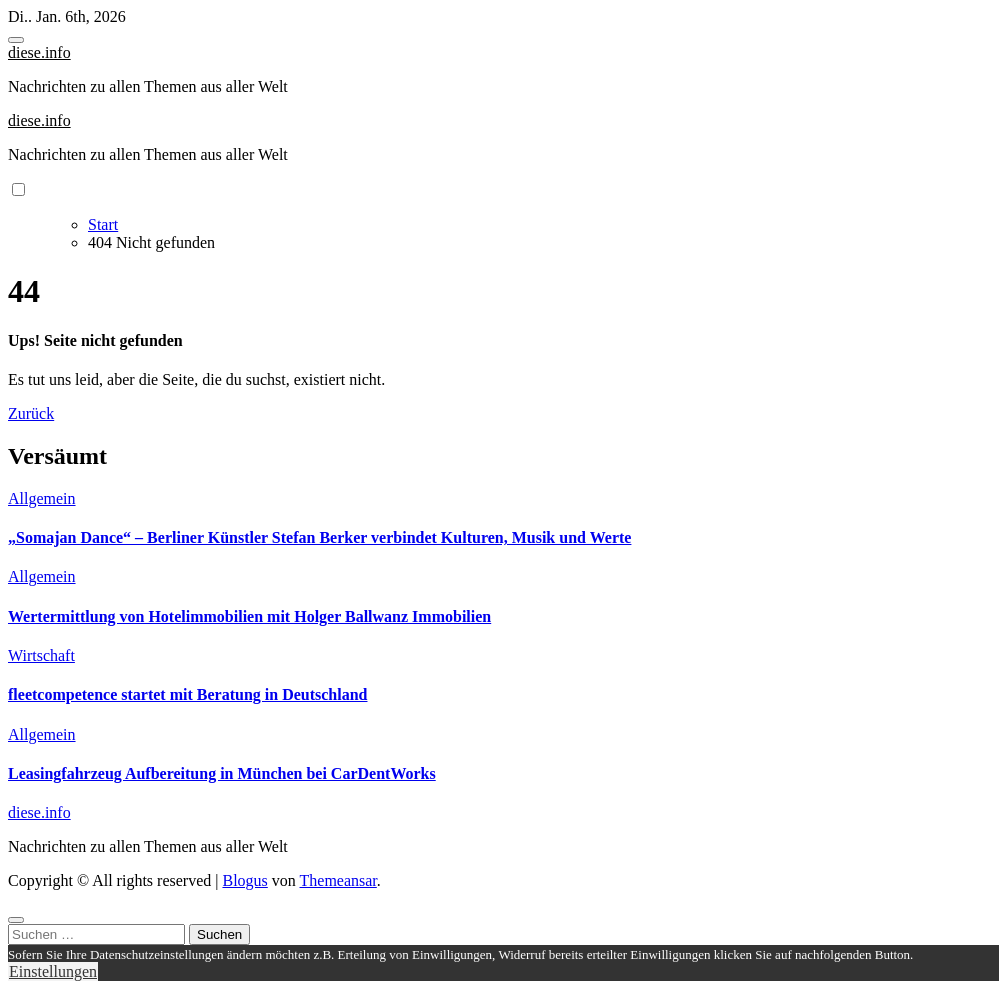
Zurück (31, 413)
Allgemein (42, 498)
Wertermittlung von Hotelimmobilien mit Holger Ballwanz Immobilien (249, 616)
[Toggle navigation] (16, 40)
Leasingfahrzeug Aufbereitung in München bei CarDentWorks (222, 773)
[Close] (16, 920)
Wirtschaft (41, 655)
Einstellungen (53, 971)
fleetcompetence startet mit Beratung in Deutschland (187, 694)
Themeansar (338, 880)
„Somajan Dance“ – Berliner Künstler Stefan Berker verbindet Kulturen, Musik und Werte (319, 537)
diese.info (39, 52)
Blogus (244, 880)
